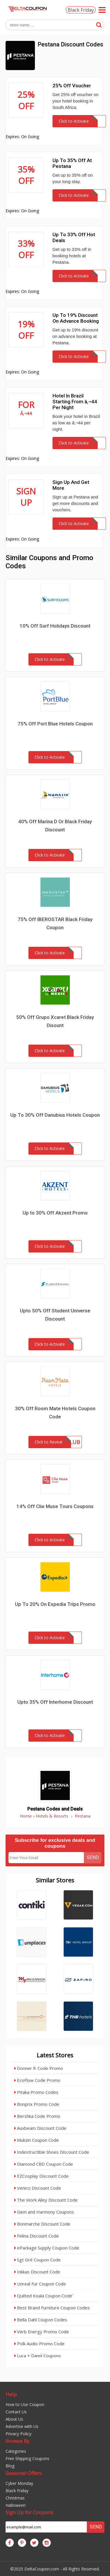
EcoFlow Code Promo (37, 2080)
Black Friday (81, 10)
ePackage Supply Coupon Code (46, 2248)
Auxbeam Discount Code (40, 2128)
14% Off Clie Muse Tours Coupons (55, 1506)
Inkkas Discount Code (37, 2272)
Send (93, 1857)
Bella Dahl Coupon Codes (40, 2320)
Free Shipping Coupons (27, 2458)
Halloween (16, 2505)
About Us (14, 2419)
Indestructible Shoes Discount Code (51, 2152)
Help (11, 2394)
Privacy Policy (18, 2433)
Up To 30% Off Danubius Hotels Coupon (55, 1115)
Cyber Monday (19, 2483)
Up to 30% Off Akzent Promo (55, 1213)
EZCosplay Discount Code (41, 2176)
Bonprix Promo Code (36, 2104)
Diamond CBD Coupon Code (43, 2164)
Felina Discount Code (36, 2236)
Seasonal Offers (24, 2473)
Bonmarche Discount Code (42, 2224)
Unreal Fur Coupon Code (40, 2284)
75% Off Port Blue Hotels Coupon (55, 724)
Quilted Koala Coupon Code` (43, 2296)
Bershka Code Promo (37, 2116)
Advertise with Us (22, 2426)
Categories (16, 2451)
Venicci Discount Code (37, 2188)
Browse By (18, 2441)
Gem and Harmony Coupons (44, 2212)
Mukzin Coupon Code (36, 2140)
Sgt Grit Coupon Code (37, 2260)
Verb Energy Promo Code (41, 2331)
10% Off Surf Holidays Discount (55, 626)
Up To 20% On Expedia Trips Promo (55, 1604)
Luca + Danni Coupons (37, 2355)
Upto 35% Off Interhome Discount (55, 1702)
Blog (10, 2466)
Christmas (15, 2498)
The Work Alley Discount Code (46, 2200)
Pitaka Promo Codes (36, 2092)
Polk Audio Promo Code (39, 2343)
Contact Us (16, 2412)
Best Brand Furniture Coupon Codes (52, 2308)
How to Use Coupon (25, 2404)
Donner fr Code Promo (38, 2068)
